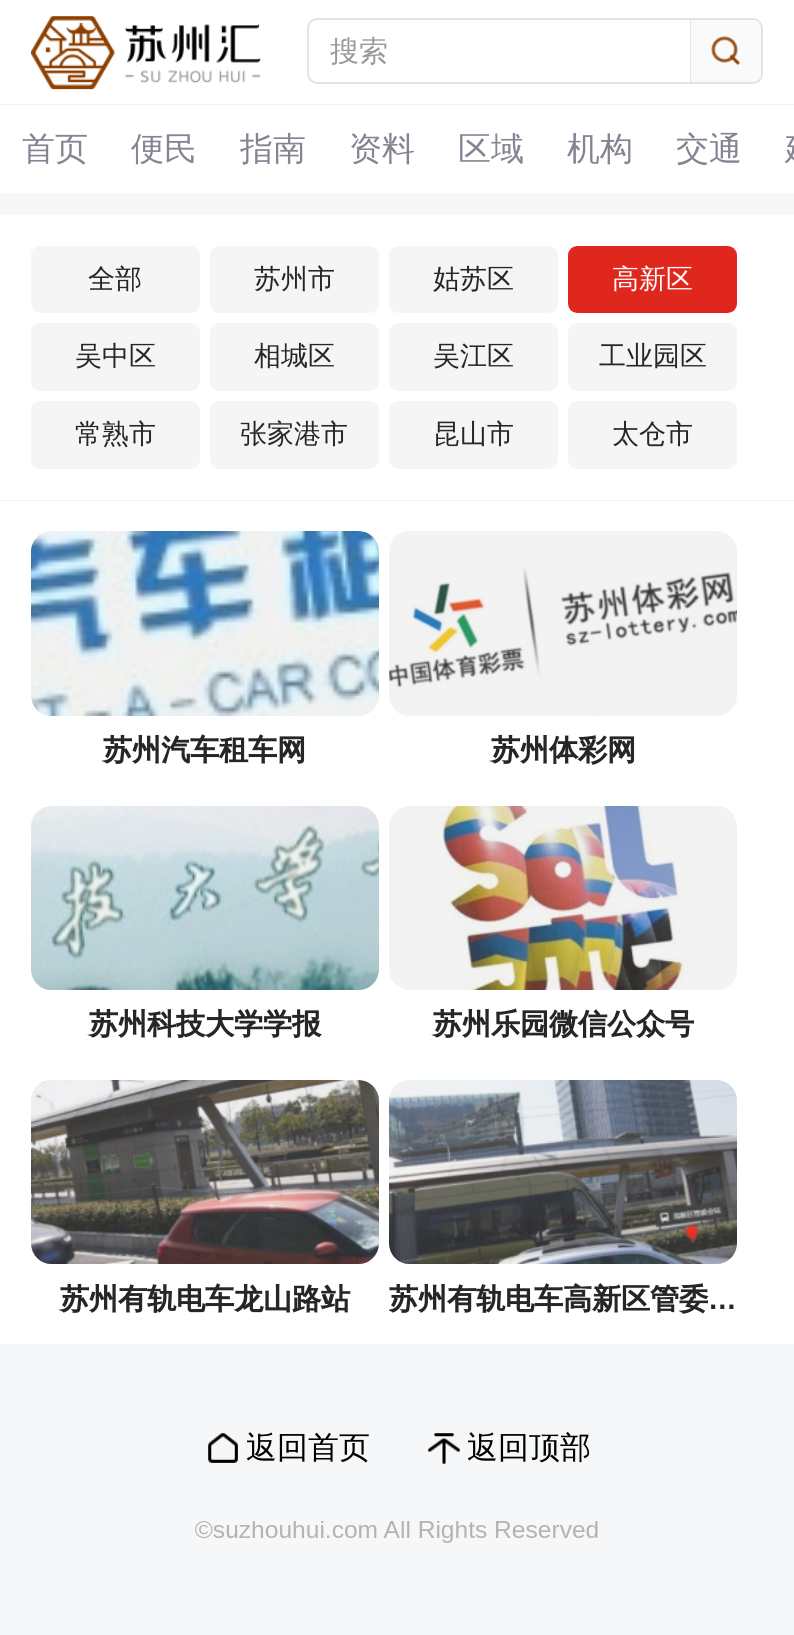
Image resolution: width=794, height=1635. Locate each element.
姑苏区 (473, 279)
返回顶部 (529, 1447)
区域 (491, 148)
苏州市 (294, 279)
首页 (55, 148)
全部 (115, 279)
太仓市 (652, 434)
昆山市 (473, 434)
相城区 (294, 356)
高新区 (652, 279)
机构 (600, 148)
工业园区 (653, 356)
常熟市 (115, 434)
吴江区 (473, 356)
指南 (273, 148)
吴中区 (115, 356)
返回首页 (308, 1447)
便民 (164, 148)
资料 (382, 148)
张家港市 (294, 434)
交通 (709, 148)
